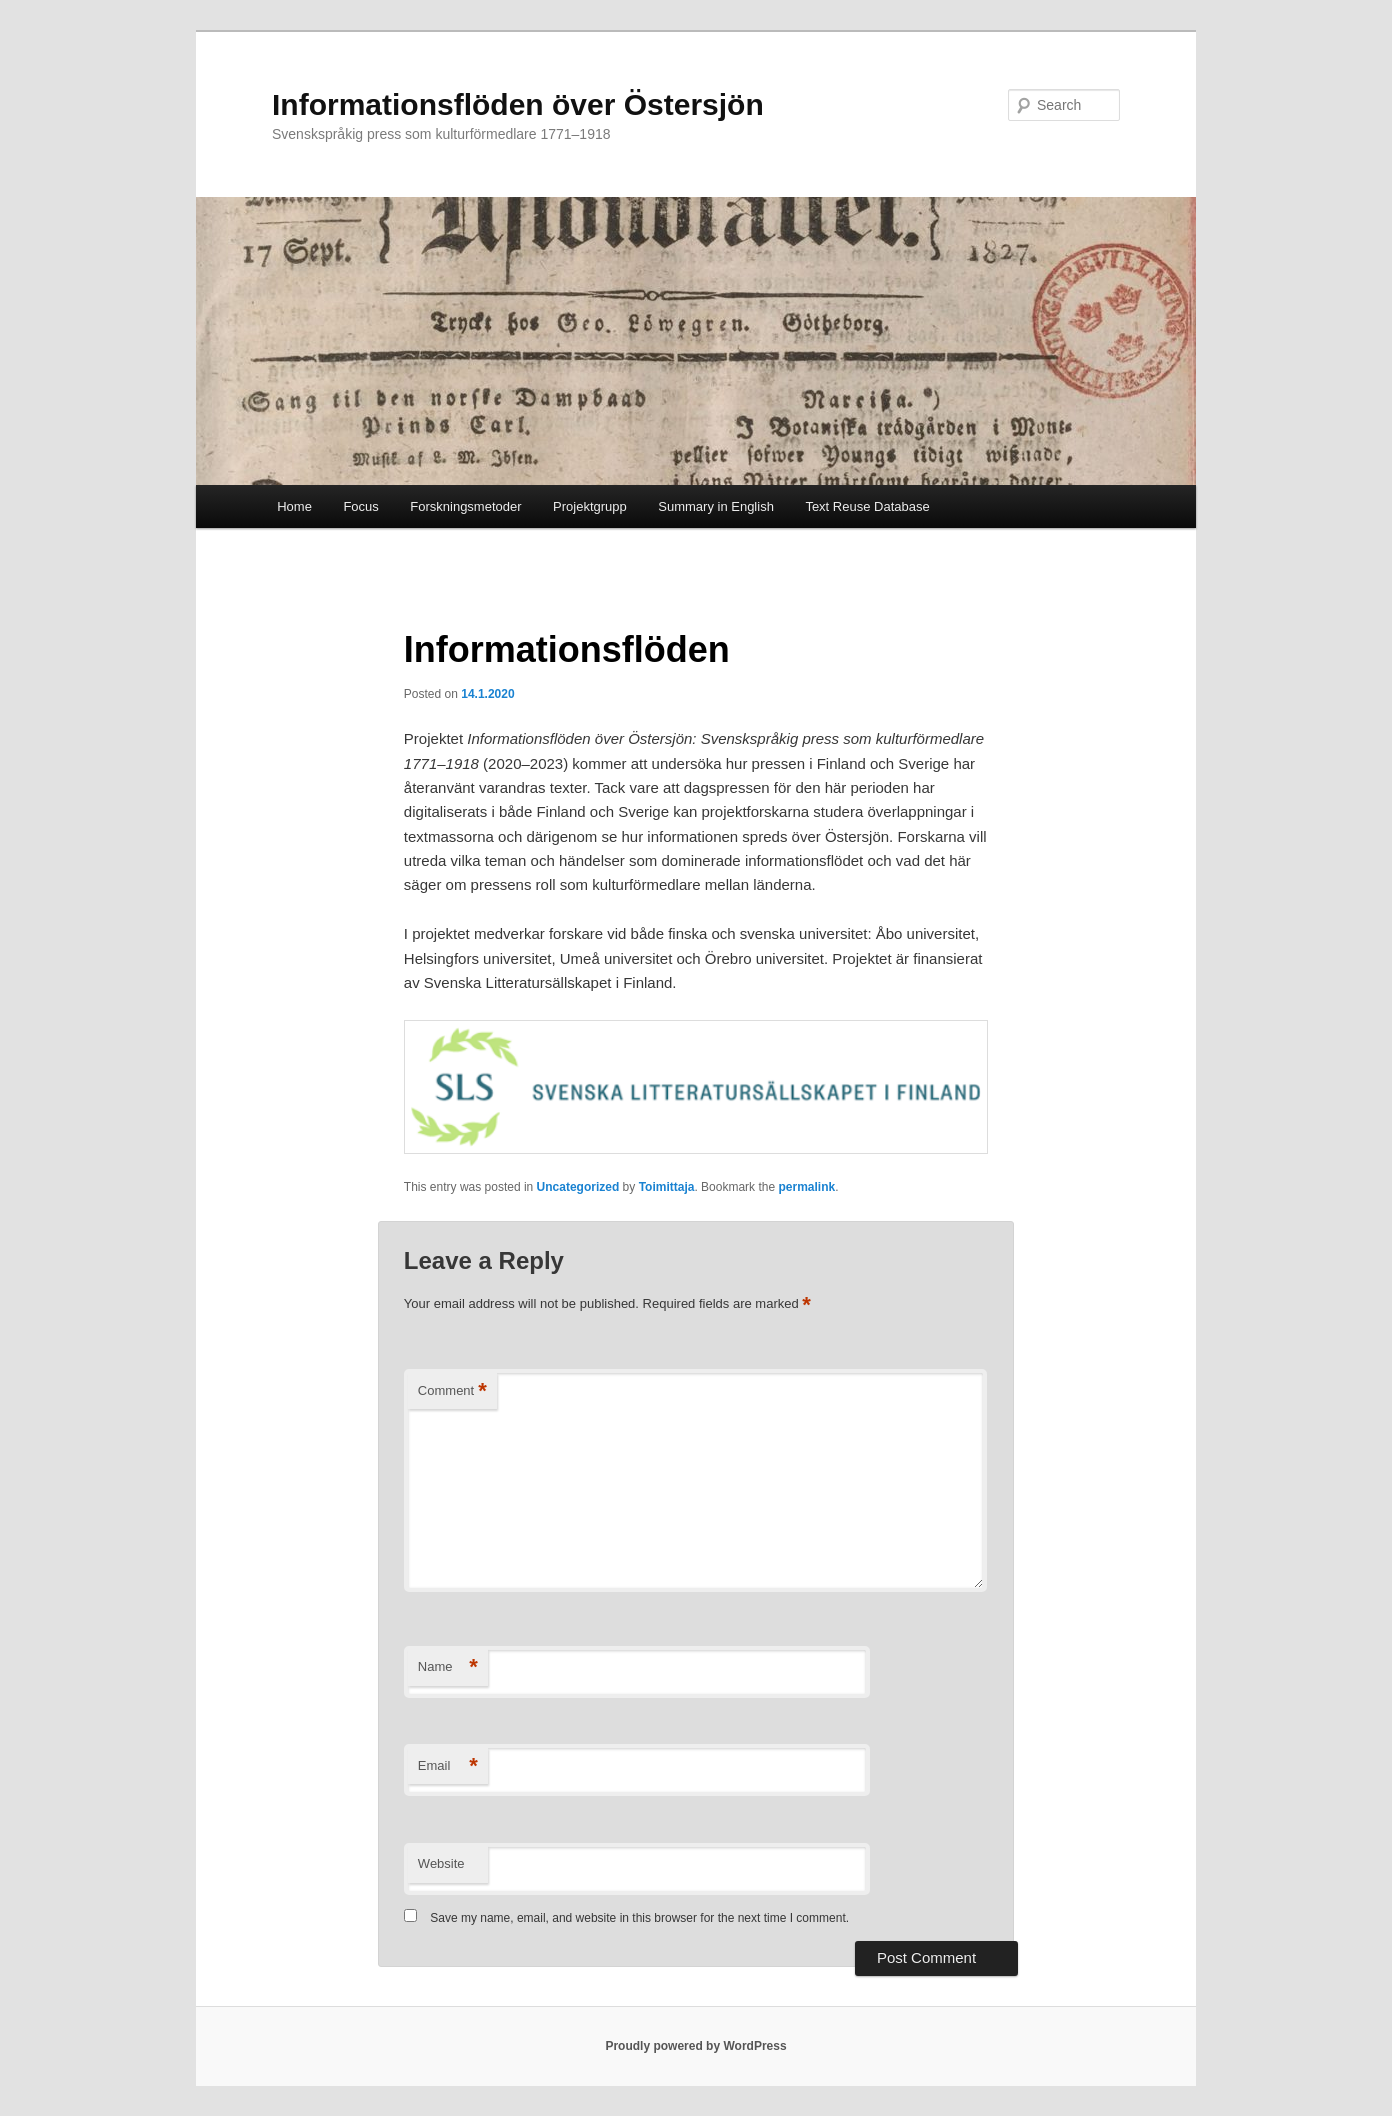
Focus (360, 506)
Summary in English (716, 506)
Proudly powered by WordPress (695, 2046)
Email (448, 1766)
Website (441, 1863)
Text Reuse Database (867, 506)
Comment (452, 1391)
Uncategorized (578, 1187)
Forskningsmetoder (465, 506)
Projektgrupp (590, 506)
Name (448, 1667)
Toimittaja (667, 1187)
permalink (806, 1187)
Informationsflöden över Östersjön (518, 104)
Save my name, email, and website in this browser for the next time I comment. (639, 1918)
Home (294, 506)
